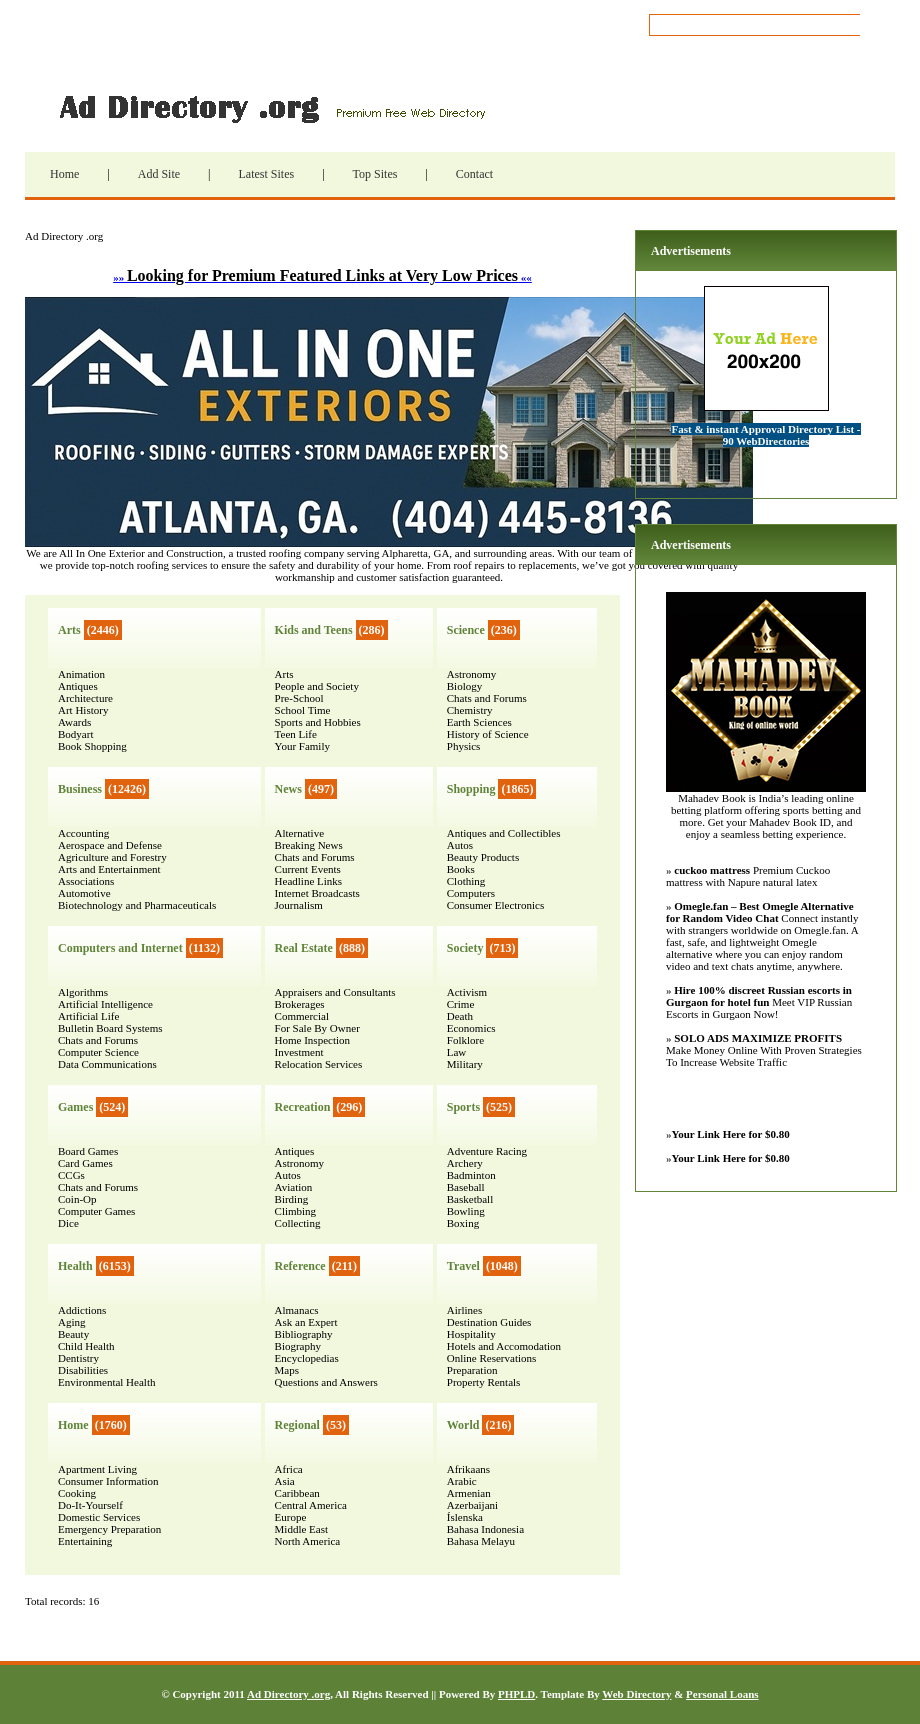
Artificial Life (88, 1016)
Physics (464, 746)
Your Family (302, 746)
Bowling (466, 1211)
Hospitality (471, 1334)
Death (460, 1016)
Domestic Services (99, 1517)
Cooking (77, 1493)
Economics (471, 1028)
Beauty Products (483, 857)
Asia (285, 1481)
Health (75, 1266)
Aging (72, 1322)
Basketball (470, 1199)
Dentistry (78, 1358)
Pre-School (299, 698)
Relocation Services (319, 1064)
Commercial (302, 1016)
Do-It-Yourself (90, 1505)
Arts (69, 630)
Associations (86, 881)
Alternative (299, 833)
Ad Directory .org (270, 107)
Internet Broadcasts (317, 893)
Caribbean (297, 1493)
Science (466, 630)
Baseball (466, 1187)
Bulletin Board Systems (110, 1028)
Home (64, 174)
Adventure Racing (487, 1151)
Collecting (298, 1223)
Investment (299, 1052)
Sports (463, 1107)
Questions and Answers (326, 1382)
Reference (300, 1266)
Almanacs (297, 1310)
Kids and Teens (314, 630)
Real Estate (304, 948)
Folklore (465, 1040)
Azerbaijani (472, 1505)
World (463, 1425)
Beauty (73, 1334)
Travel (463, 1266)
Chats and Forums (98, 1040)
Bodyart (75, 734)
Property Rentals (484, 1382)
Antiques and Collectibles (504, 833)
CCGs (71, 1175)
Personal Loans (722, 1694)
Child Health (86, 1346)
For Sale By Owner (317, 1028)
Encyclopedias (307, 1358)
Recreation (303, 1107)
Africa (289, 1469)
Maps (287, 1370)
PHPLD (516, 1694)
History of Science (488, 734)
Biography (298, 1346)
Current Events (308, 869)
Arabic (462, 1481)
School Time (303, 710)
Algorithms (83, 992)
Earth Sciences (479, 722)
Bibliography (304, 1334)
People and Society (317, 686)
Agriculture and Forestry (112, 857)
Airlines (464, 1310)
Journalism (299, 905)
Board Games (88, 1151)
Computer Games (96, 1211)
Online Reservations (492, 1358)
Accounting (83, 833)
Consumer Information (108, 1481)
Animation (81, 674)
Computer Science (98, 1052)
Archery (465, 1163)
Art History (83, 710)
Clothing (466, 881)
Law (457, 1052)
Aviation (294, 1187)
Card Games (85, 1163)
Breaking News (309, 845)
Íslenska (465, 1517)
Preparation (472, 1370)
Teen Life (296, 734)
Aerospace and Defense (110, 845)
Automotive (84, 893)
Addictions (82, 1310)
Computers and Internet (120, 948)
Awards (74, 722)
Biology (464, 686)
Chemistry (470, 710)
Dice (68, 1223)
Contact (474, 174)
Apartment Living (97, 1469)
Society (465, 948)
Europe (291, 1517)
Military (465, 1064)
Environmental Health (106, 1382)
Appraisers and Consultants (335, 992)
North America (308, 1541)
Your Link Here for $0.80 (731, 1134)
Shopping (471, 789)
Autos (288, 1175)
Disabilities (83, 1370)
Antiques (78, 686)
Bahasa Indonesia (485, 1529)
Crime (461, 1004)
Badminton (471, 1175)
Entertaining (85, 1541)
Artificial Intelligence (105, 1004)
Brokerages (300, 1004)
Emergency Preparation (109, 1529)
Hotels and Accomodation (504, 1346)
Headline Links (309, 881)
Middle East (301, 1529)
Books (461, 869)
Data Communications (107, 1064)
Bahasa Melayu (481, 1541)
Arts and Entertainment (109, 869)
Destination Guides (489, 1322)
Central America (311, 1505)
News (288, 789)
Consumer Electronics (495, 905)
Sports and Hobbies (318, 722)
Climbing (296, 1211)
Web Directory (636, 1694)
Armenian (469, 1493)
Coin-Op (77, 1199)
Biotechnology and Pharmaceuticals (137, 905)
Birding (292, 1199)
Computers (471, 893)
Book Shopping (92, 746)
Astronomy (300, 1163)
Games (75, 1107)
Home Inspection (312, 1040)
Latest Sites (266, 174)
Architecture (85, 698)
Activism (467, 992)
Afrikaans (468, 1469)
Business (80, 789)
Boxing (463, 1223)
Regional (297, 1425)
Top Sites (375, 174)
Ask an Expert (306, 1322)
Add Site (159, 174)
